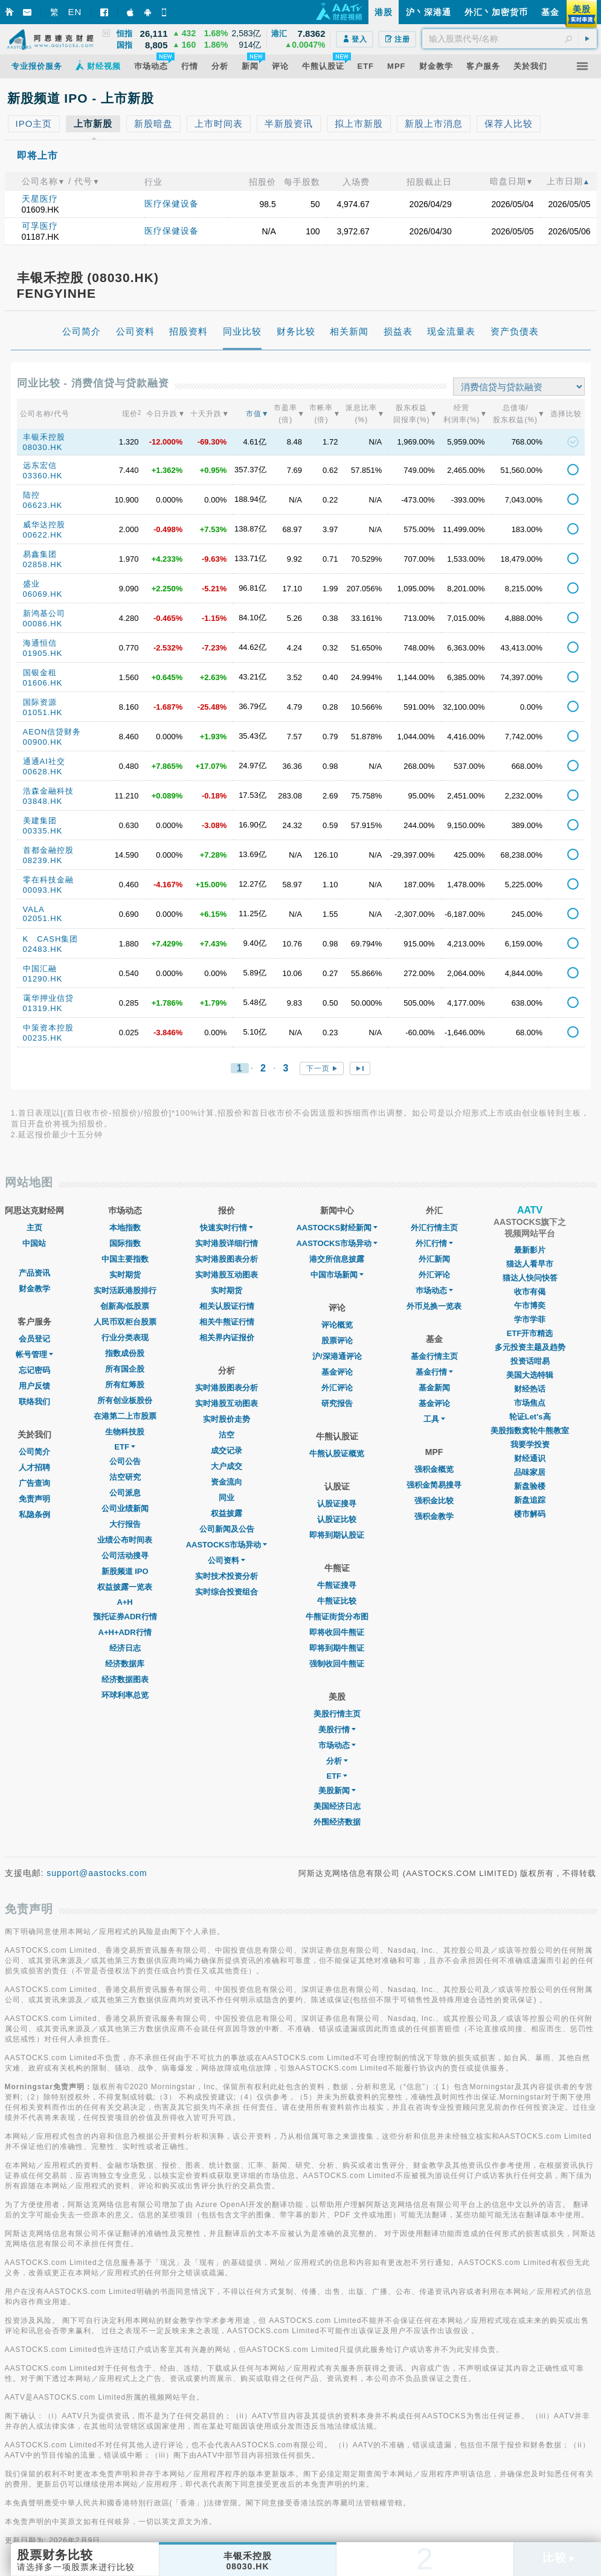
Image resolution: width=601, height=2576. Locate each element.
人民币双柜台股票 (125, 1321)
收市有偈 (529, 1291)
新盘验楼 (529, 1486)
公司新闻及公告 (226, 1529)
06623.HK (43, 505)
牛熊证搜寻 (336, 1585)
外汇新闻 (434, 1259)
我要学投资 (530, 1444)
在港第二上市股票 (125, 1416)
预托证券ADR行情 (125, 1616)
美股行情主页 (337, 1713)
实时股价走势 (226, 1419)
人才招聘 (34, 1467)
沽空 (226, 1434)
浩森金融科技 (48, 790)
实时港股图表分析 (226, 1259)
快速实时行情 (226, 1227)
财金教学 (34, 1288)
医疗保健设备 (171, 203)
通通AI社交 (44, 761)
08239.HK (43, 860)
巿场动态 (434, 1290)
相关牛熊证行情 (226, 1321)
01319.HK (43, 1008)
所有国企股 (124, 1368)
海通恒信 (40, 642)
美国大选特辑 (529, 1375)
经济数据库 (124, 1663)
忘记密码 (34, 1370)
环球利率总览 (125, 1695)
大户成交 (226, 1466)
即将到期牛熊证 (336, 1648)
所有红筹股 (124, 1384)
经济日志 (125, 1648)
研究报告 (337, 1403)
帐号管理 (34, 1354)
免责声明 (34, 1498)
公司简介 (34, 1451)
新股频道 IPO (125, 1571)
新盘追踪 (529, 1500)
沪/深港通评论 (337, 1356)
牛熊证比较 (336, 1600)
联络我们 (34, 1401)
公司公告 (125, 1461)
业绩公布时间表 (124, 1539)
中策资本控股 (48, 1027)
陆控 (31, 494)
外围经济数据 (337, 1821)
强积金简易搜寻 (434, 1484)
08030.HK (43, 447)
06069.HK (43, 594)
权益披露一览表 (124, 1587)
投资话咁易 (530, 1361)
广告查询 (34, 1483)
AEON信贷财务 (52, 731)
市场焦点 (529, 1402)
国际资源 (40, 702)
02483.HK (43, 949)
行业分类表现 (125, 1337)
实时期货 (125, 1274)
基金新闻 (434, 1387)
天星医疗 (40, 199)
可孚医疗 (40, 226)
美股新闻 (337, 1790)
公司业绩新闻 (125, 1508)
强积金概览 (434, 1469)
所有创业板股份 (124, 1400)
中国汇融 (40, 968)
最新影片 (529, 1249)
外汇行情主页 (434, 1227)
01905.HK (43, 653)
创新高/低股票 (125, 1306)
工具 (434, 1419)
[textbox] (509, 38)
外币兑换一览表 (434, 1306)
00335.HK (43, 830)
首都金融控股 (48, 850)
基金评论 (337, 1371)
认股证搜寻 (336, 1503)
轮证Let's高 (530, 1416)
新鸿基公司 (44, 613)
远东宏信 (40, 465)
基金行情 (434, 1371)
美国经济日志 (337, 1806)
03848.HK (43, 801)
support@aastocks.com (97, 1873)
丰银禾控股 (44, 437)
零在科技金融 (48, 879)
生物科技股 (124, 1431)
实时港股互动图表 (226, 1274)
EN (75, 12)
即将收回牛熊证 (336, 1632)
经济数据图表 (125, 1679)
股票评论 (337, 1340)
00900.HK (43, 742)
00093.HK (43, 890)
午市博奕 (529, 1305)
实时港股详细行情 (226, 1243)
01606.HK (43, 682)
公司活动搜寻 (125, 1555)
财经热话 (529, 1388)
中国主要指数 (125, 1259)
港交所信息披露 (336, 1259)
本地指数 (125, 1227)
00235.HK (43, 1037)
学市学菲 (529, 1319)
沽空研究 (125, 1477)
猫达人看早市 (529, 1263)
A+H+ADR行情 (125, 1632)
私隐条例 (34, 1514)
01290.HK (43, 978)
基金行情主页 (434, 1356)
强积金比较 (434, 1500)
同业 (226, 1497)
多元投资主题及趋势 (530, 1347)
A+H (124, 1602)
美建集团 (40, 820)
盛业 (31, 583)
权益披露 (226, 1513)
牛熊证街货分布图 (337, 1616)
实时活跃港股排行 (125, 1290)
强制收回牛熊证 (336, 1663)
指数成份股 (124, 1353)
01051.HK (43, 712)
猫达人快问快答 (530, 1277)
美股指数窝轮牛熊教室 (529, 1430)
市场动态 (337, 1745)
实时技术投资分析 (226, 1576)
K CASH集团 (51, 938)
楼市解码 (529, 1513)
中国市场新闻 (337, 1274)
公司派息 (125, 1492)
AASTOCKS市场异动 (227, 1544)
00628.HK (43, 771)
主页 (34, 1227)
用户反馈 (34, 1385)
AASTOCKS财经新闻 (337, 1227)
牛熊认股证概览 (336, 1453)
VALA (34, 909)
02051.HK (43, 918)
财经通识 (529, 1458)
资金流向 (226, 1481)
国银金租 (40, 672)
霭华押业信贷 (48, 998)
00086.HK (43, 623)
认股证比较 (336, 1519)
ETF (124, 1446)
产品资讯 (34, 1272)
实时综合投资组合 (226, 1591)
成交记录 (226, 1450)
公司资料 (226, 1560)
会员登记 (34, 1338)
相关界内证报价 (226, 1337)
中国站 (34, 1243)
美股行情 (337, 1729)
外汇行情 (434, 1243)
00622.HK (43, 534)
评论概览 (337, 1324)
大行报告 (125, 1524)
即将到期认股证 (336, 1535)
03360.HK (43, 475)
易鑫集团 (40, 554)
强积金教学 (434, 1516)
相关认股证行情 (226, 1306)
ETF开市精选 (530, 1333)
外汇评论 (337, 1387)
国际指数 (125, 1243)
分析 (337, 1760)
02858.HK (43, 564)
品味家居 (529, 1472)
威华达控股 (44, 524)
